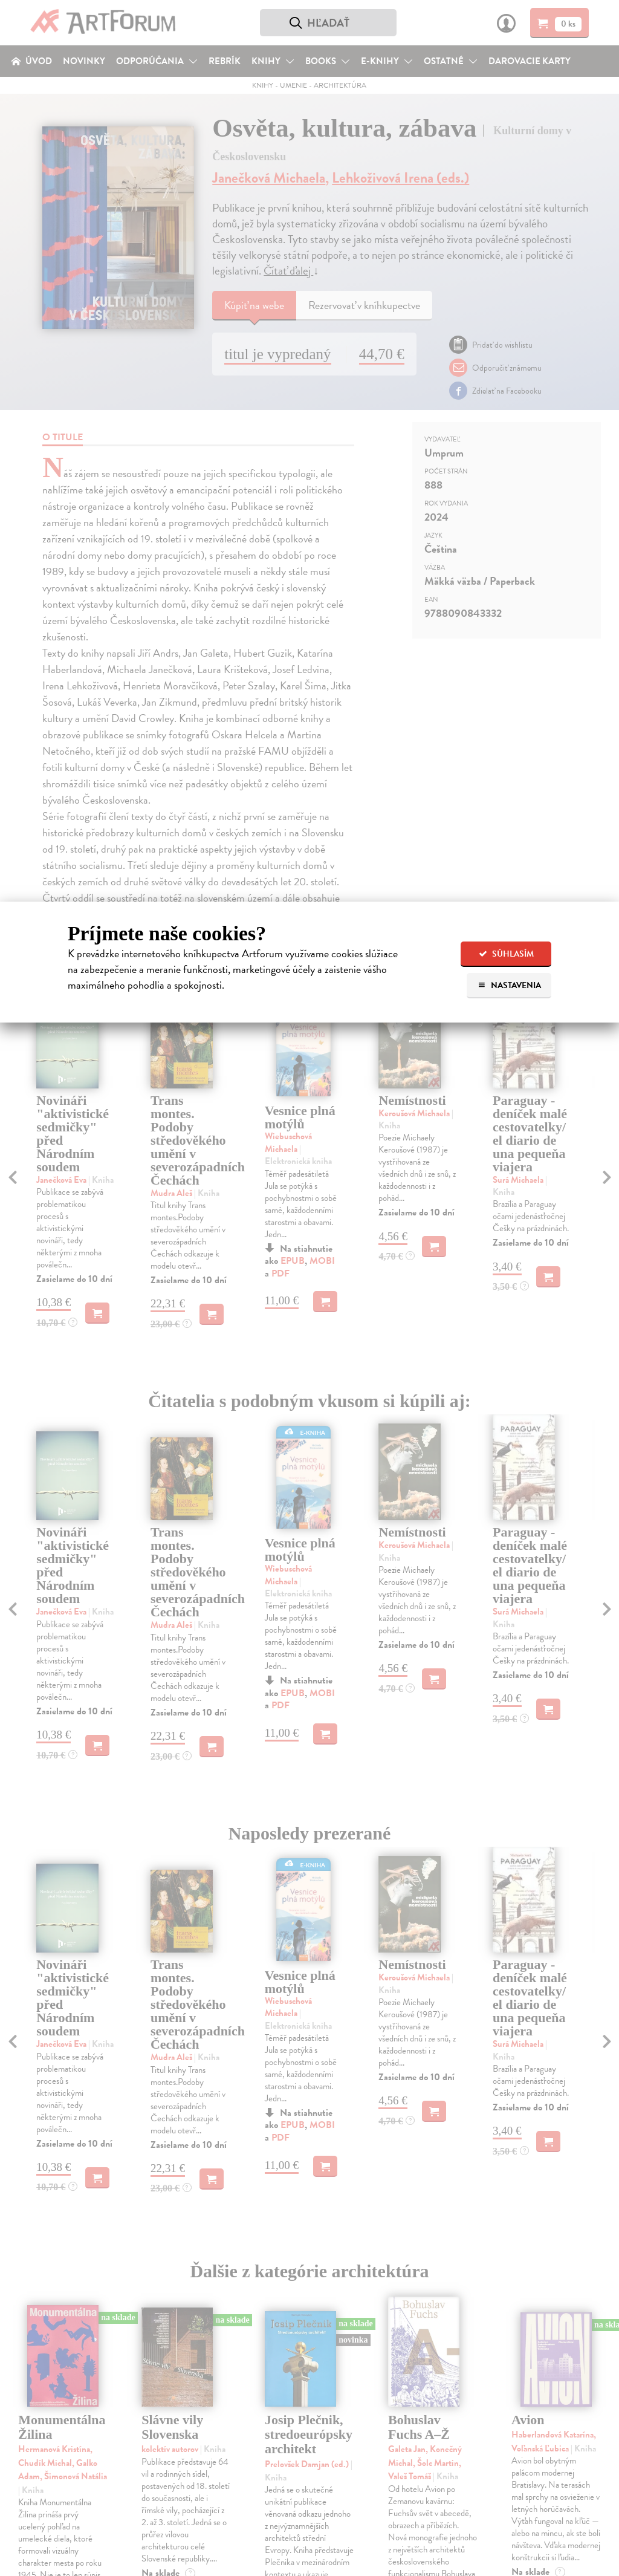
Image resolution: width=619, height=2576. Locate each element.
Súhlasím (506, 954)
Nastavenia (509, 985)
